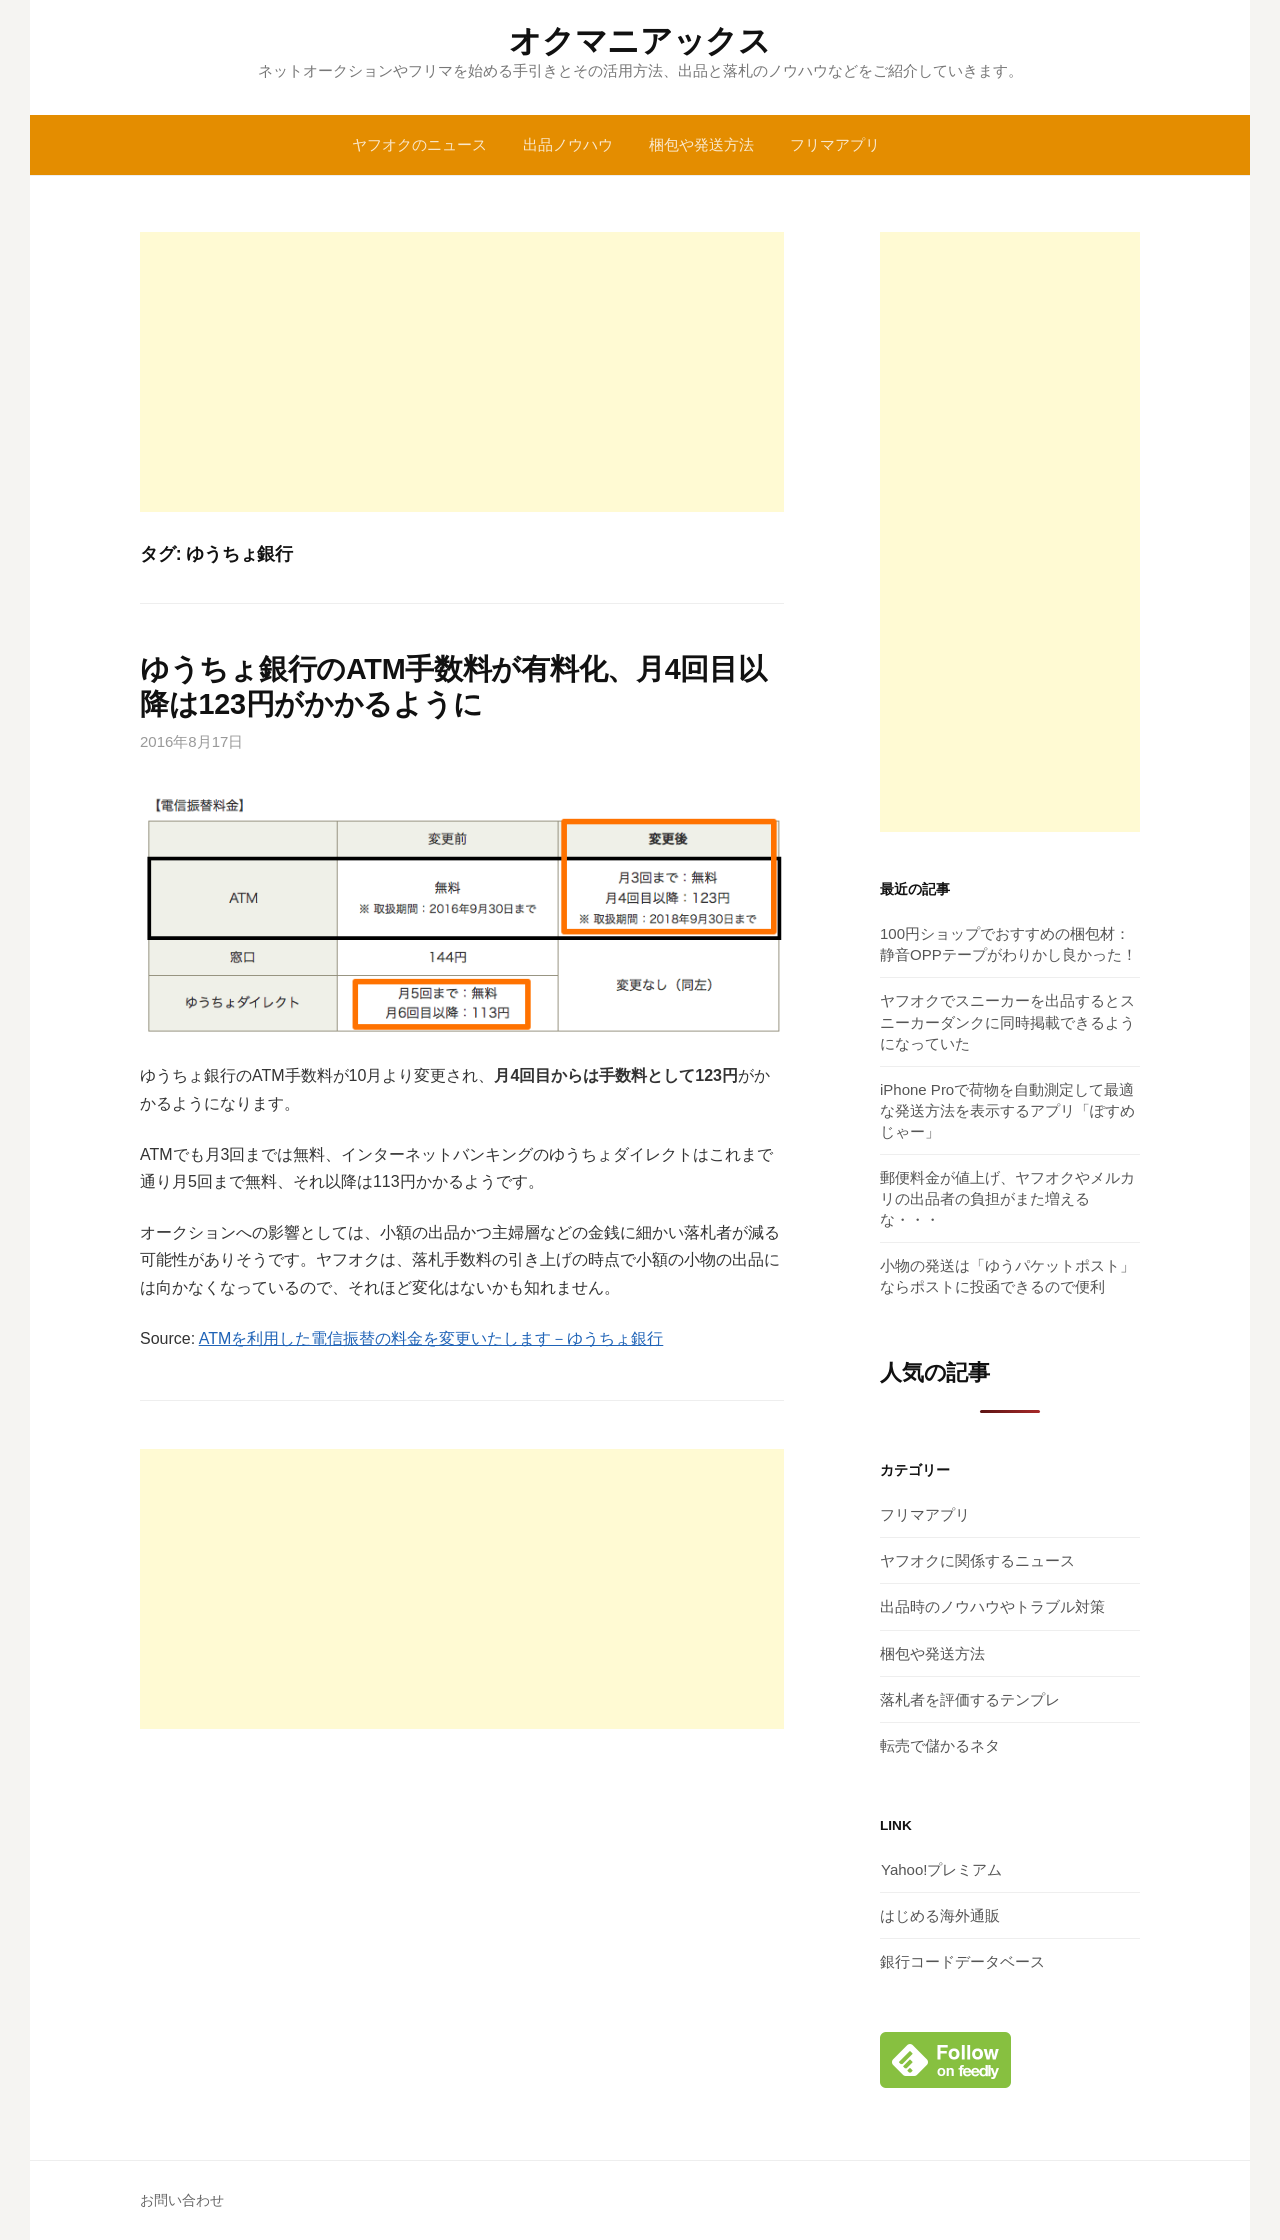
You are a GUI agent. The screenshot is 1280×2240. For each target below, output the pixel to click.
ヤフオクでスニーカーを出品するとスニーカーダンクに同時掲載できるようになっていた (1007, 1021)
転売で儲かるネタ (940, 1745)
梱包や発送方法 (701, 144)
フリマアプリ (835, 144)
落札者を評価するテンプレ (970, 1699)
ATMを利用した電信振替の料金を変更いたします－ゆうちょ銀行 (431, 1338)
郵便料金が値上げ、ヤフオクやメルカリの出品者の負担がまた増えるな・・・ (1007, 1198)
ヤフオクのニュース (419, 144)
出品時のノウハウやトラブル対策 (992, 1606)
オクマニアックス (639, 41)
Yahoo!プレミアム (941, 1869)
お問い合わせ (182, 2200)
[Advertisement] (462, 372)
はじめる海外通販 (940, 1915)
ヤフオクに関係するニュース (977, 1560)
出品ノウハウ (568, 144)
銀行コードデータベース (962, 1961)
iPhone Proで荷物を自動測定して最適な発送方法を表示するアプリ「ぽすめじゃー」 (1007, 1110)
